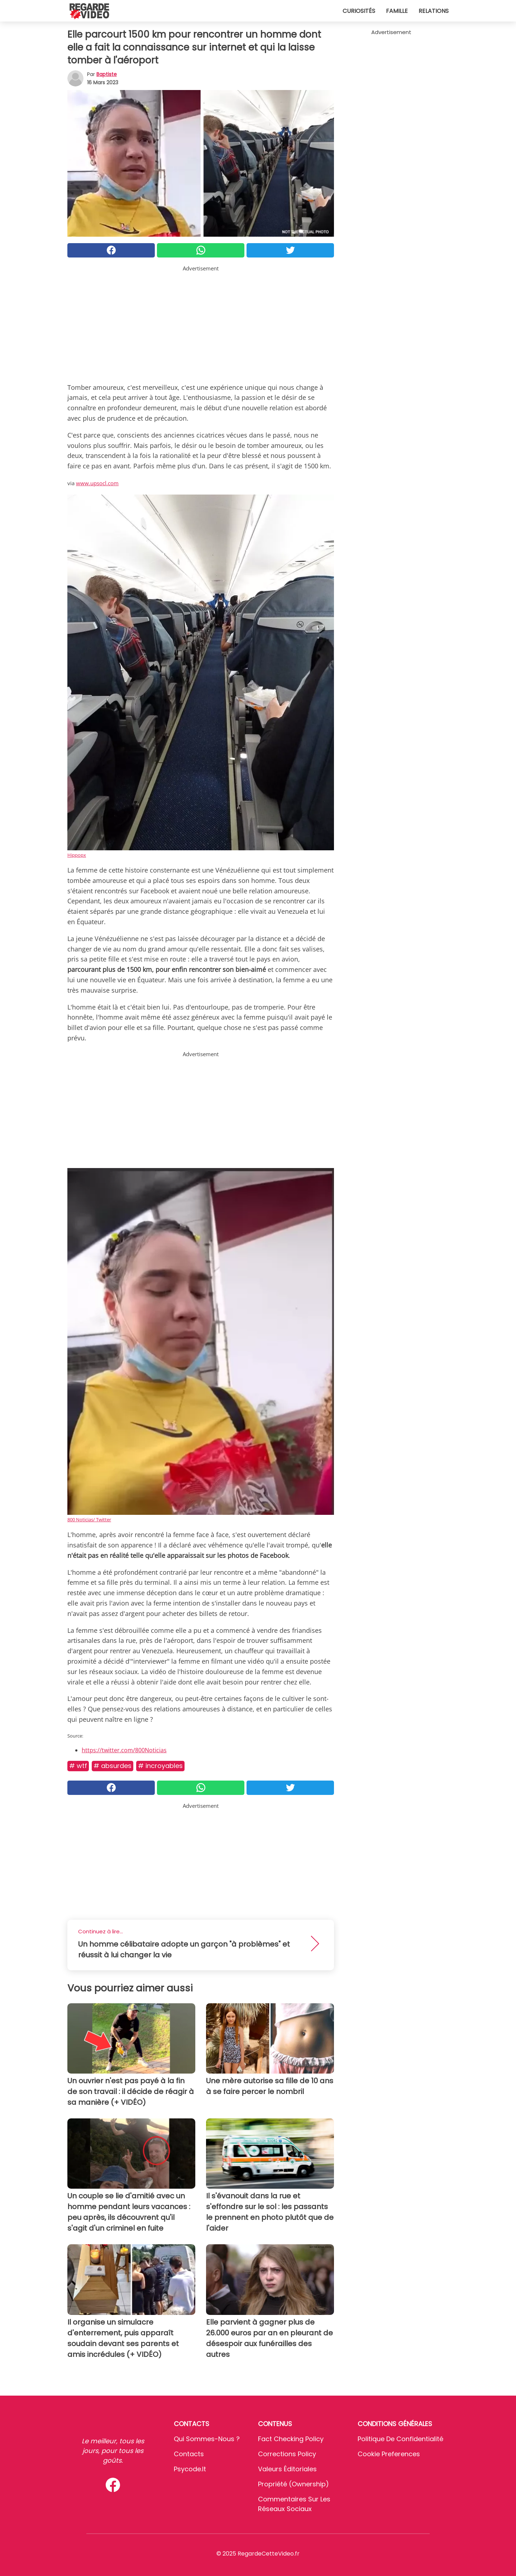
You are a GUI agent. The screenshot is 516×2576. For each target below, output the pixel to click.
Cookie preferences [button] (389, 2453)
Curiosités (359, 11)
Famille (397, 11)
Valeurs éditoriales (287, 2468)
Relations (434, 11)
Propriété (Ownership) (293, 2484)
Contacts (189, 2453)
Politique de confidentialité (400, 2438)
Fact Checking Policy (291, 2438)
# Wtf (78, 1765)
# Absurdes (113, 1765)
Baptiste (106, 74)
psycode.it (190, 2468)
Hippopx (76, 855)
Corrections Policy (287, 2453)
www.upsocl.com (97, 483)
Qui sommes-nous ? (207, 2438)
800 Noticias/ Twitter (89, 1519)
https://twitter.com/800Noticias (124, 1750)
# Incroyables (160, 1765)
